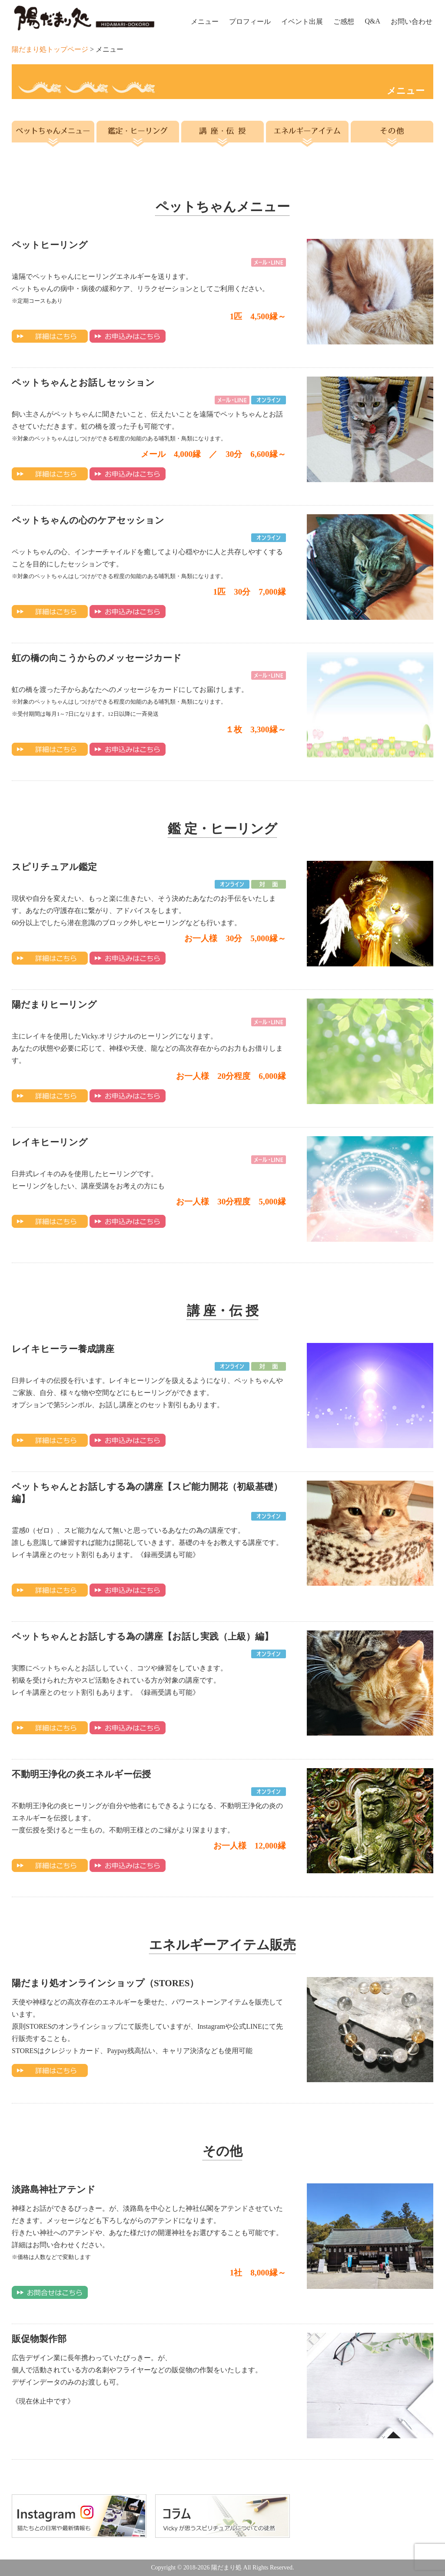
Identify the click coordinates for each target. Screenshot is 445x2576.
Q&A (372, 21)
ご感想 (343, 21)
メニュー (205, 21)
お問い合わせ (411, 21)
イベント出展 (302, 21)
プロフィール (250, 21)
